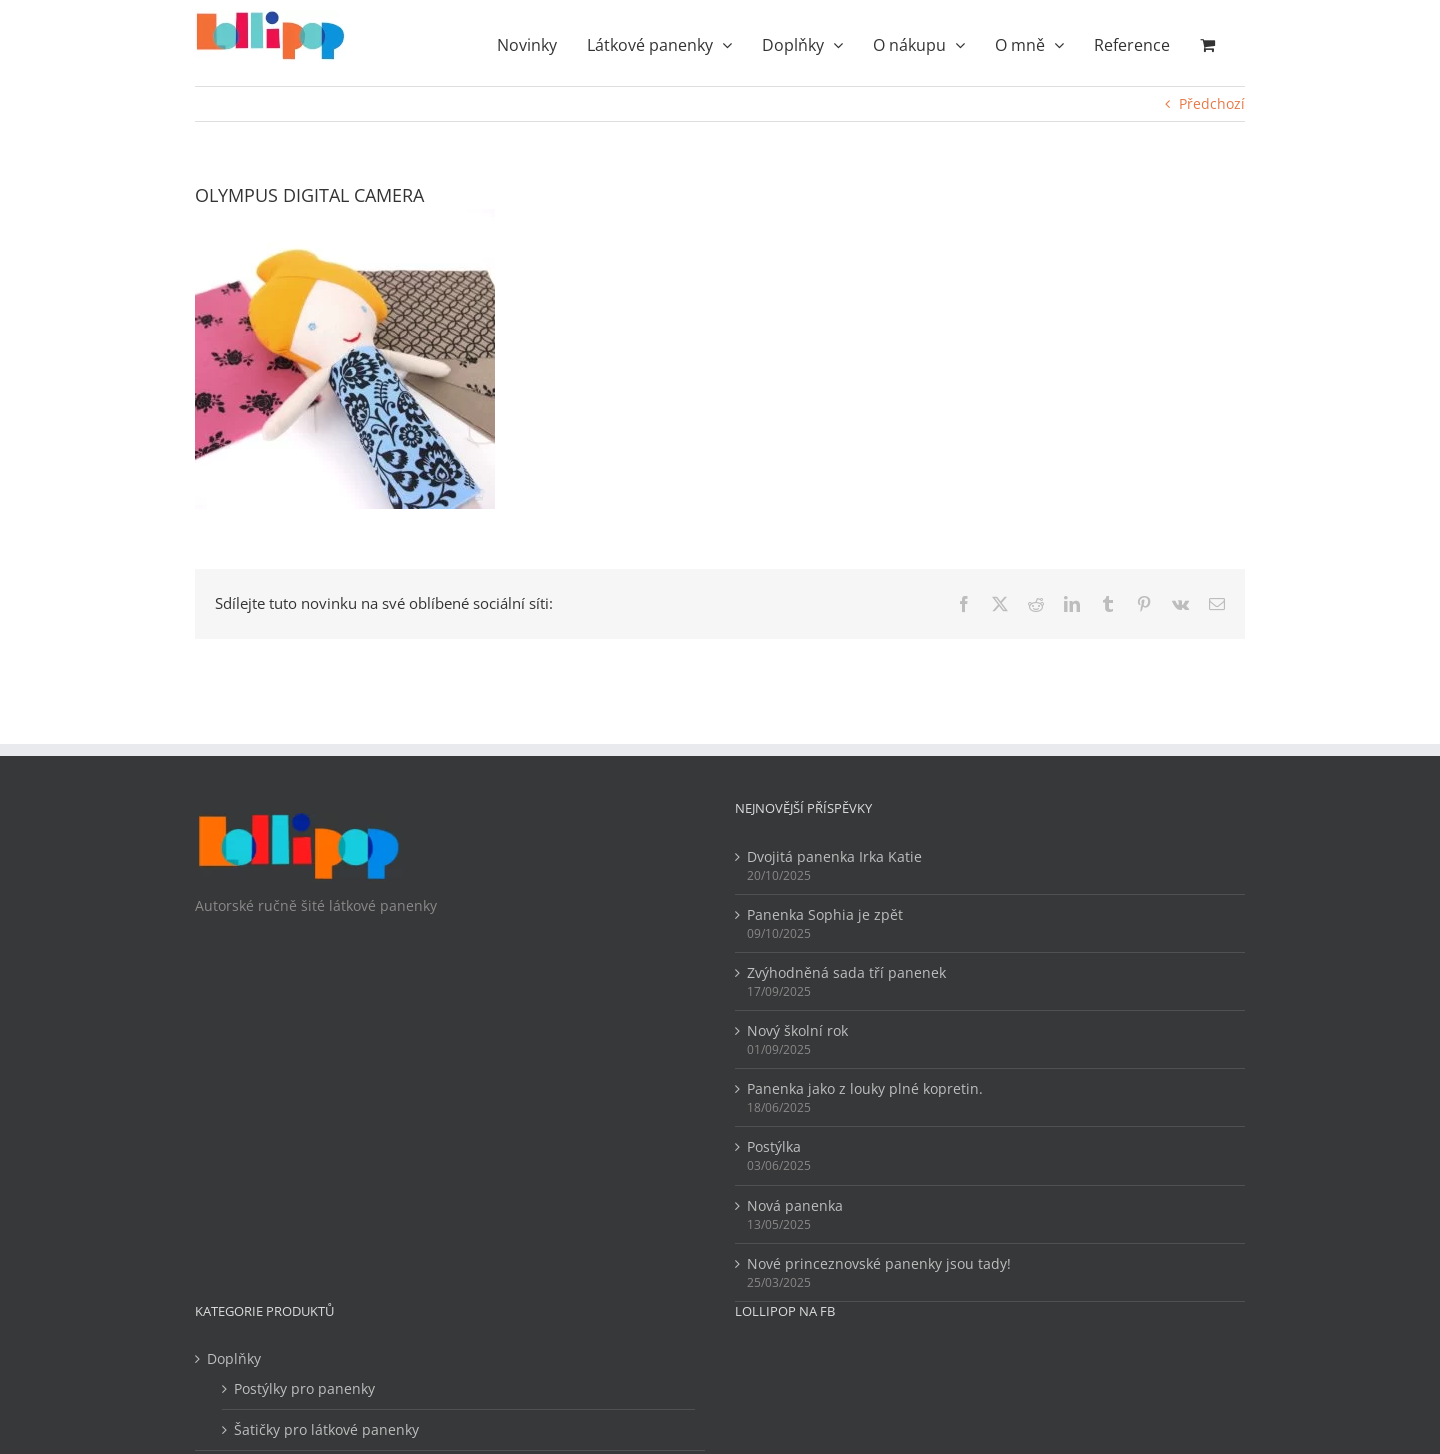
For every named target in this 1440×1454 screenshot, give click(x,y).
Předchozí (1212, 103)
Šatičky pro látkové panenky (326, 1429)
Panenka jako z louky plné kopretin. (865, 1088)
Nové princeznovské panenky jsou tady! (879, 1263)
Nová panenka (795, 1205)
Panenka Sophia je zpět (825, 914)
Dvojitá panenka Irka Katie (834, 856)
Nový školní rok (797, 1030)
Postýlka (774, 1146)
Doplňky (234, 1358)
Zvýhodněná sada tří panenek (846, 972)
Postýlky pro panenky (304, 1388)
